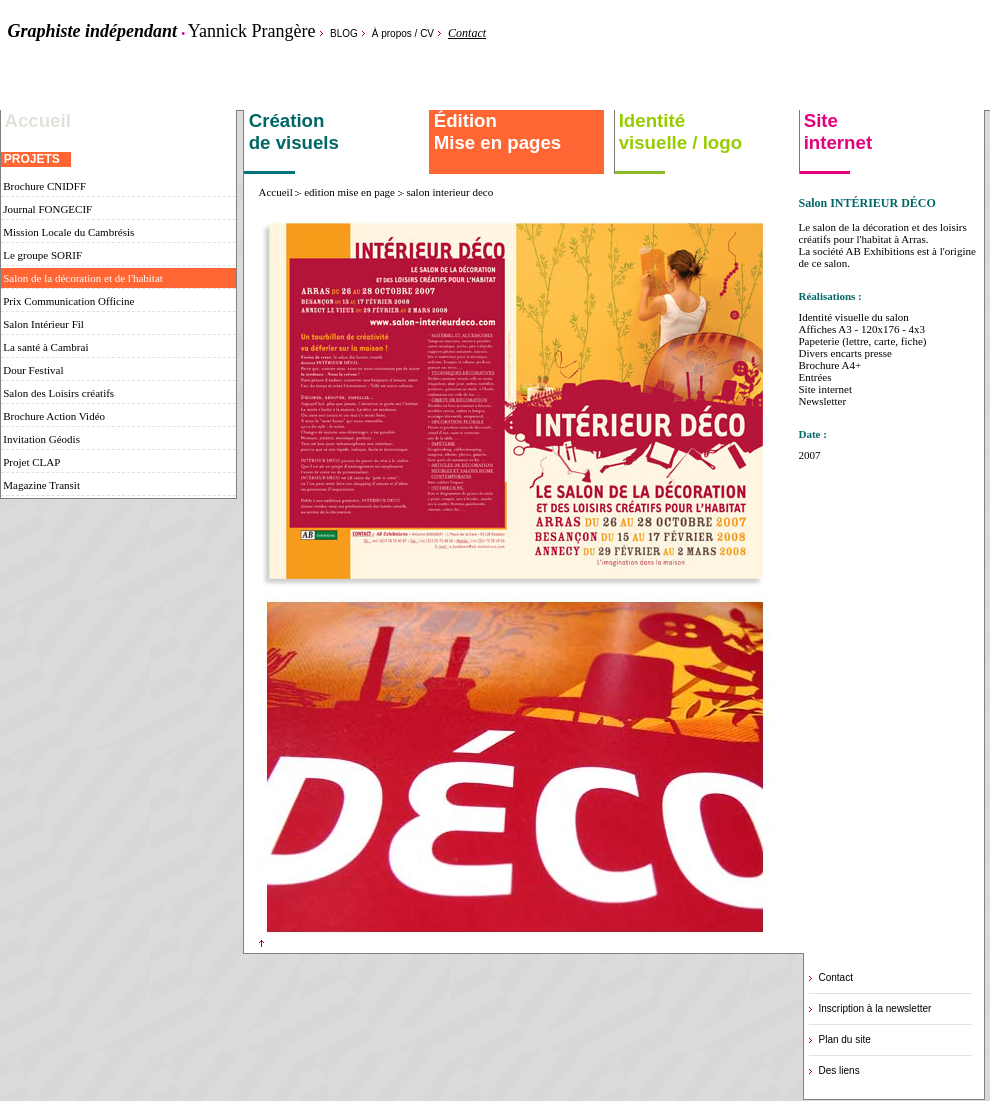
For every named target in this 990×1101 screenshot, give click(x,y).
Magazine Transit (40, 485)
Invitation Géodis (40, 439)
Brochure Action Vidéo (53, 416)
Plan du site (845, 1039)
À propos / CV (403, 33)
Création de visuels (291, 131)
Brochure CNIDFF (44, 186)
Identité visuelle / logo (678, 131)
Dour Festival (32, 370)
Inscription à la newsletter (875, 1008)
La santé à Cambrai (45, 347)
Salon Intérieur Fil (42, 324)
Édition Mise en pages (495, 131)
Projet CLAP (31, 462)
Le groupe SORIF (42, 255)
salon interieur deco (449, 192)
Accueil (38, 120)
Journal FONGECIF (47, 209)
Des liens (839, 1070)
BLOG (344, 33)
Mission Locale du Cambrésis (68, 232)
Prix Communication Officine (68, 301)
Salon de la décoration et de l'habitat (82, 278)
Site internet (836, 131)
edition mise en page (349, 192)
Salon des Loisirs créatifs (58, 393)
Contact (467, 33)
